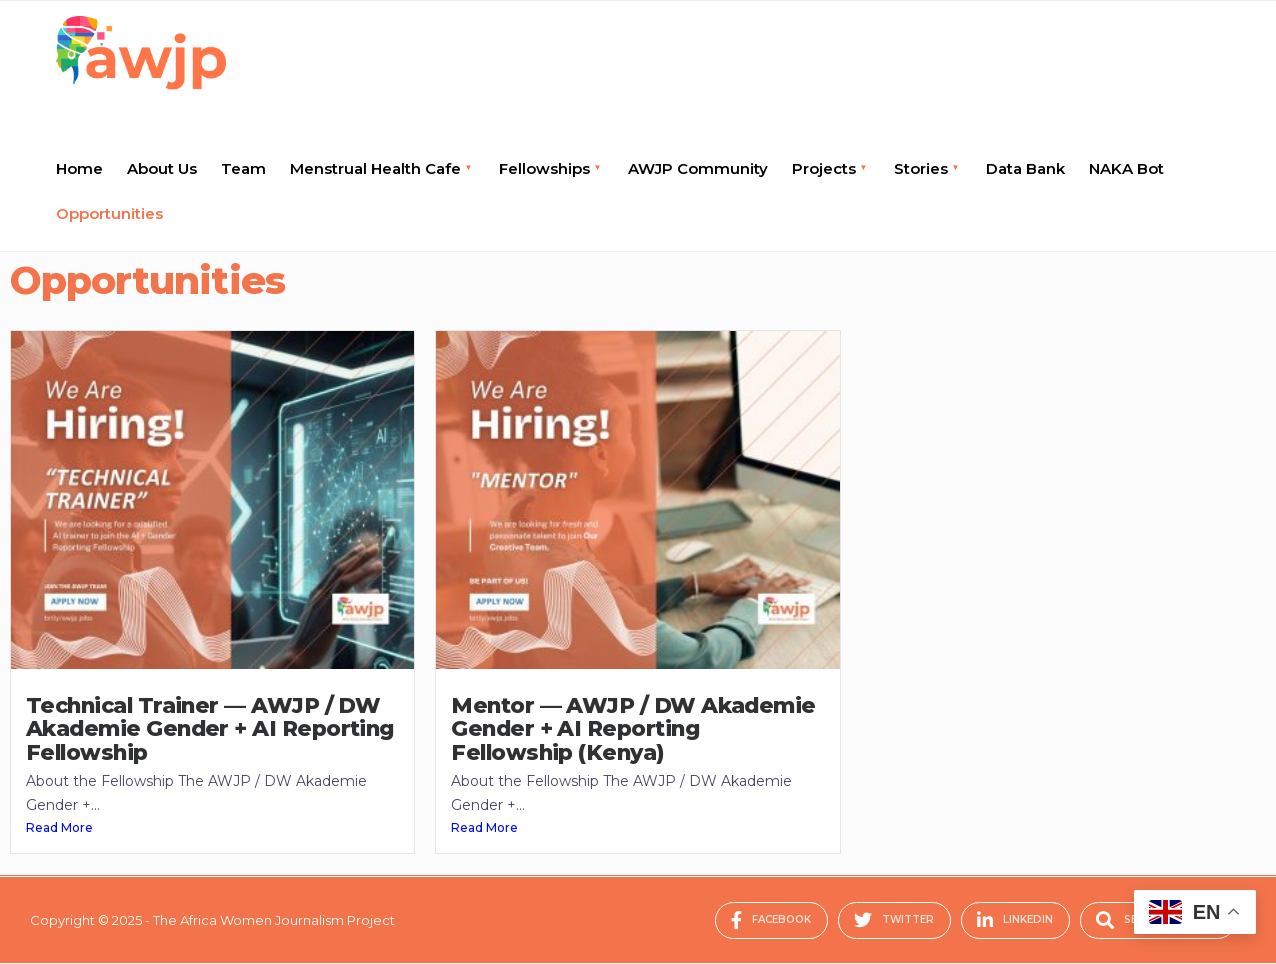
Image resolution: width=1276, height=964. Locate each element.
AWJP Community (698, 168)
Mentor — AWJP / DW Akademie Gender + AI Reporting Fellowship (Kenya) (633, 729)
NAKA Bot (1126, 168)
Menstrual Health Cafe (375, 168)
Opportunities (109, 213)
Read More (59, 827)
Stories (921, 168)
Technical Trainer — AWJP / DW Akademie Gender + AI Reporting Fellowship (210, 729)
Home (79, 168)
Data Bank (1025, 168)
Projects (824, 168)
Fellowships (544, 168)
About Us (162, 168)
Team (243, 168)
